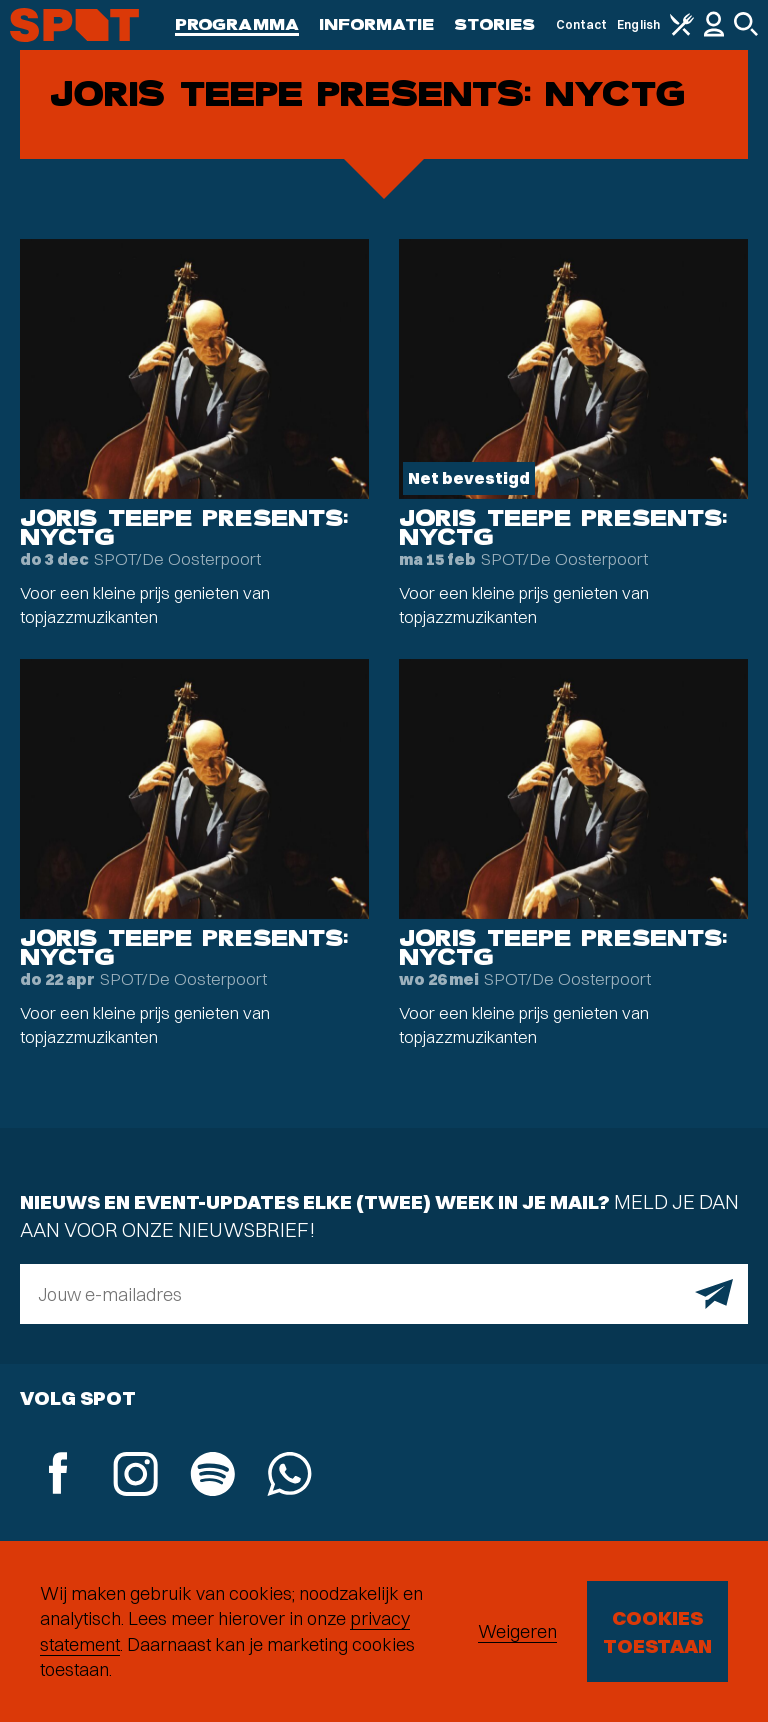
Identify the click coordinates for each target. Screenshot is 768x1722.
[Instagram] (135, 1476)
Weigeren (517, 1631)
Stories (495, 24)
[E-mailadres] (384, 1294)
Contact (582, 24)
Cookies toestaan (657, 1631)
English (638, 24)
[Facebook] (58, 1475)
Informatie (376, 24)
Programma (237, 24)
